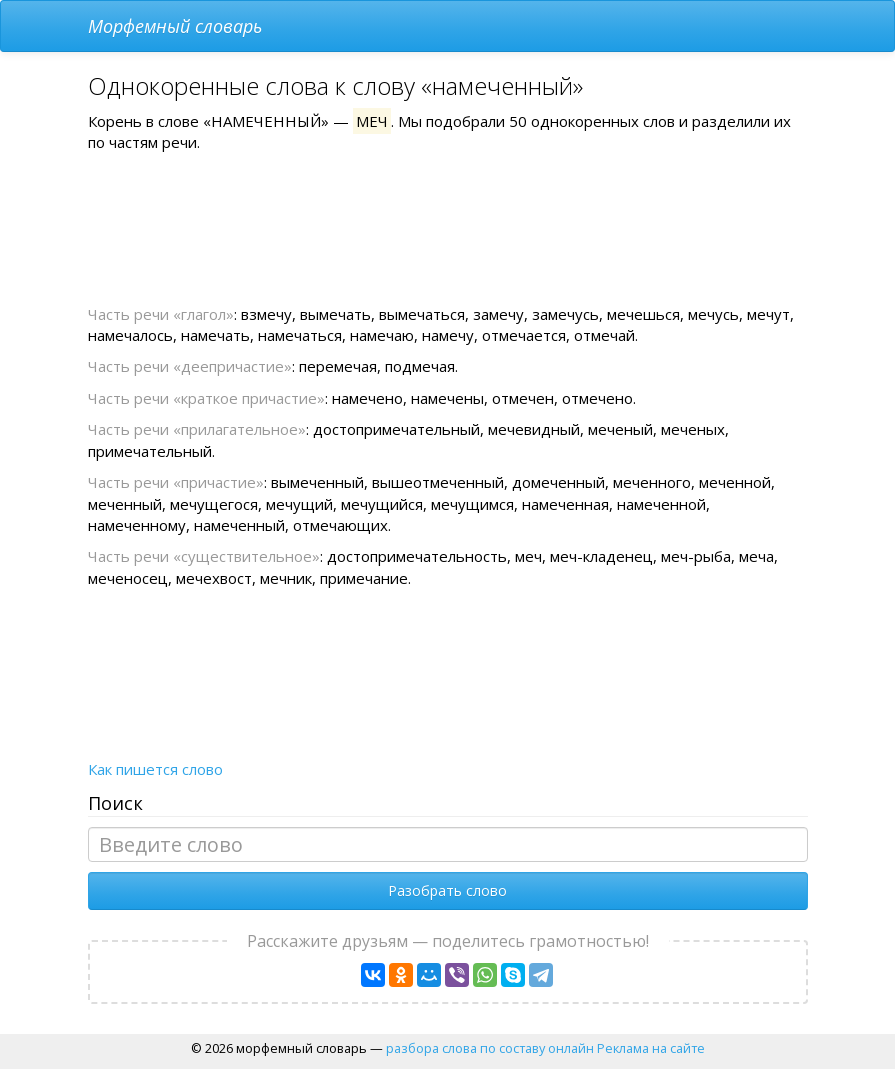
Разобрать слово (447, 890)
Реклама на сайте (651, 1048)
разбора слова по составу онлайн (490, 1048)
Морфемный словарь (175, 26)
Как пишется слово (155, 769)
